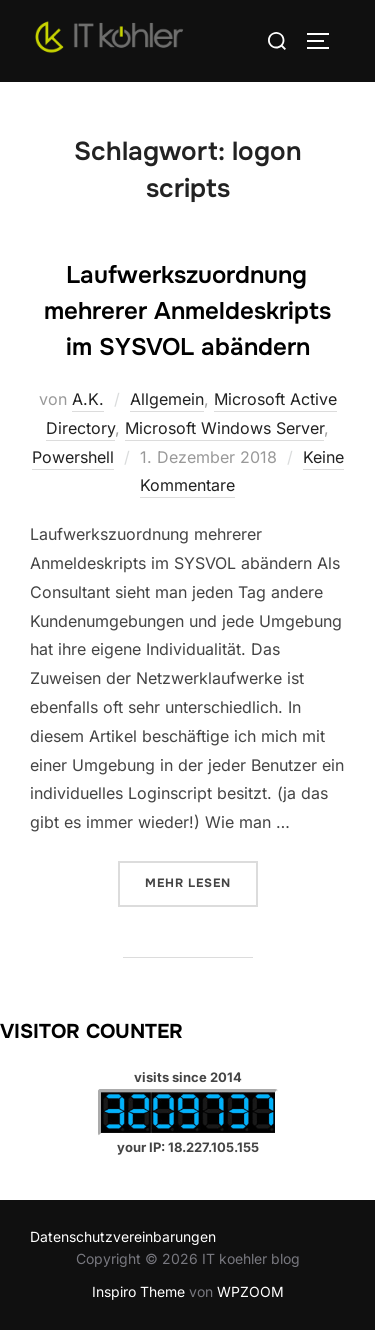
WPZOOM (250, 1291)
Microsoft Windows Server (224, 428)
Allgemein (167, 399)
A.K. (88, 399)
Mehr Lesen (201, 881)
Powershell (73, 457)
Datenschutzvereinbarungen (123, 1236)
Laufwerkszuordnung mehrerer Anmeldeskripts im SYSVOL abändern (187, 311)
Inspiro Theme (138, 1291)
